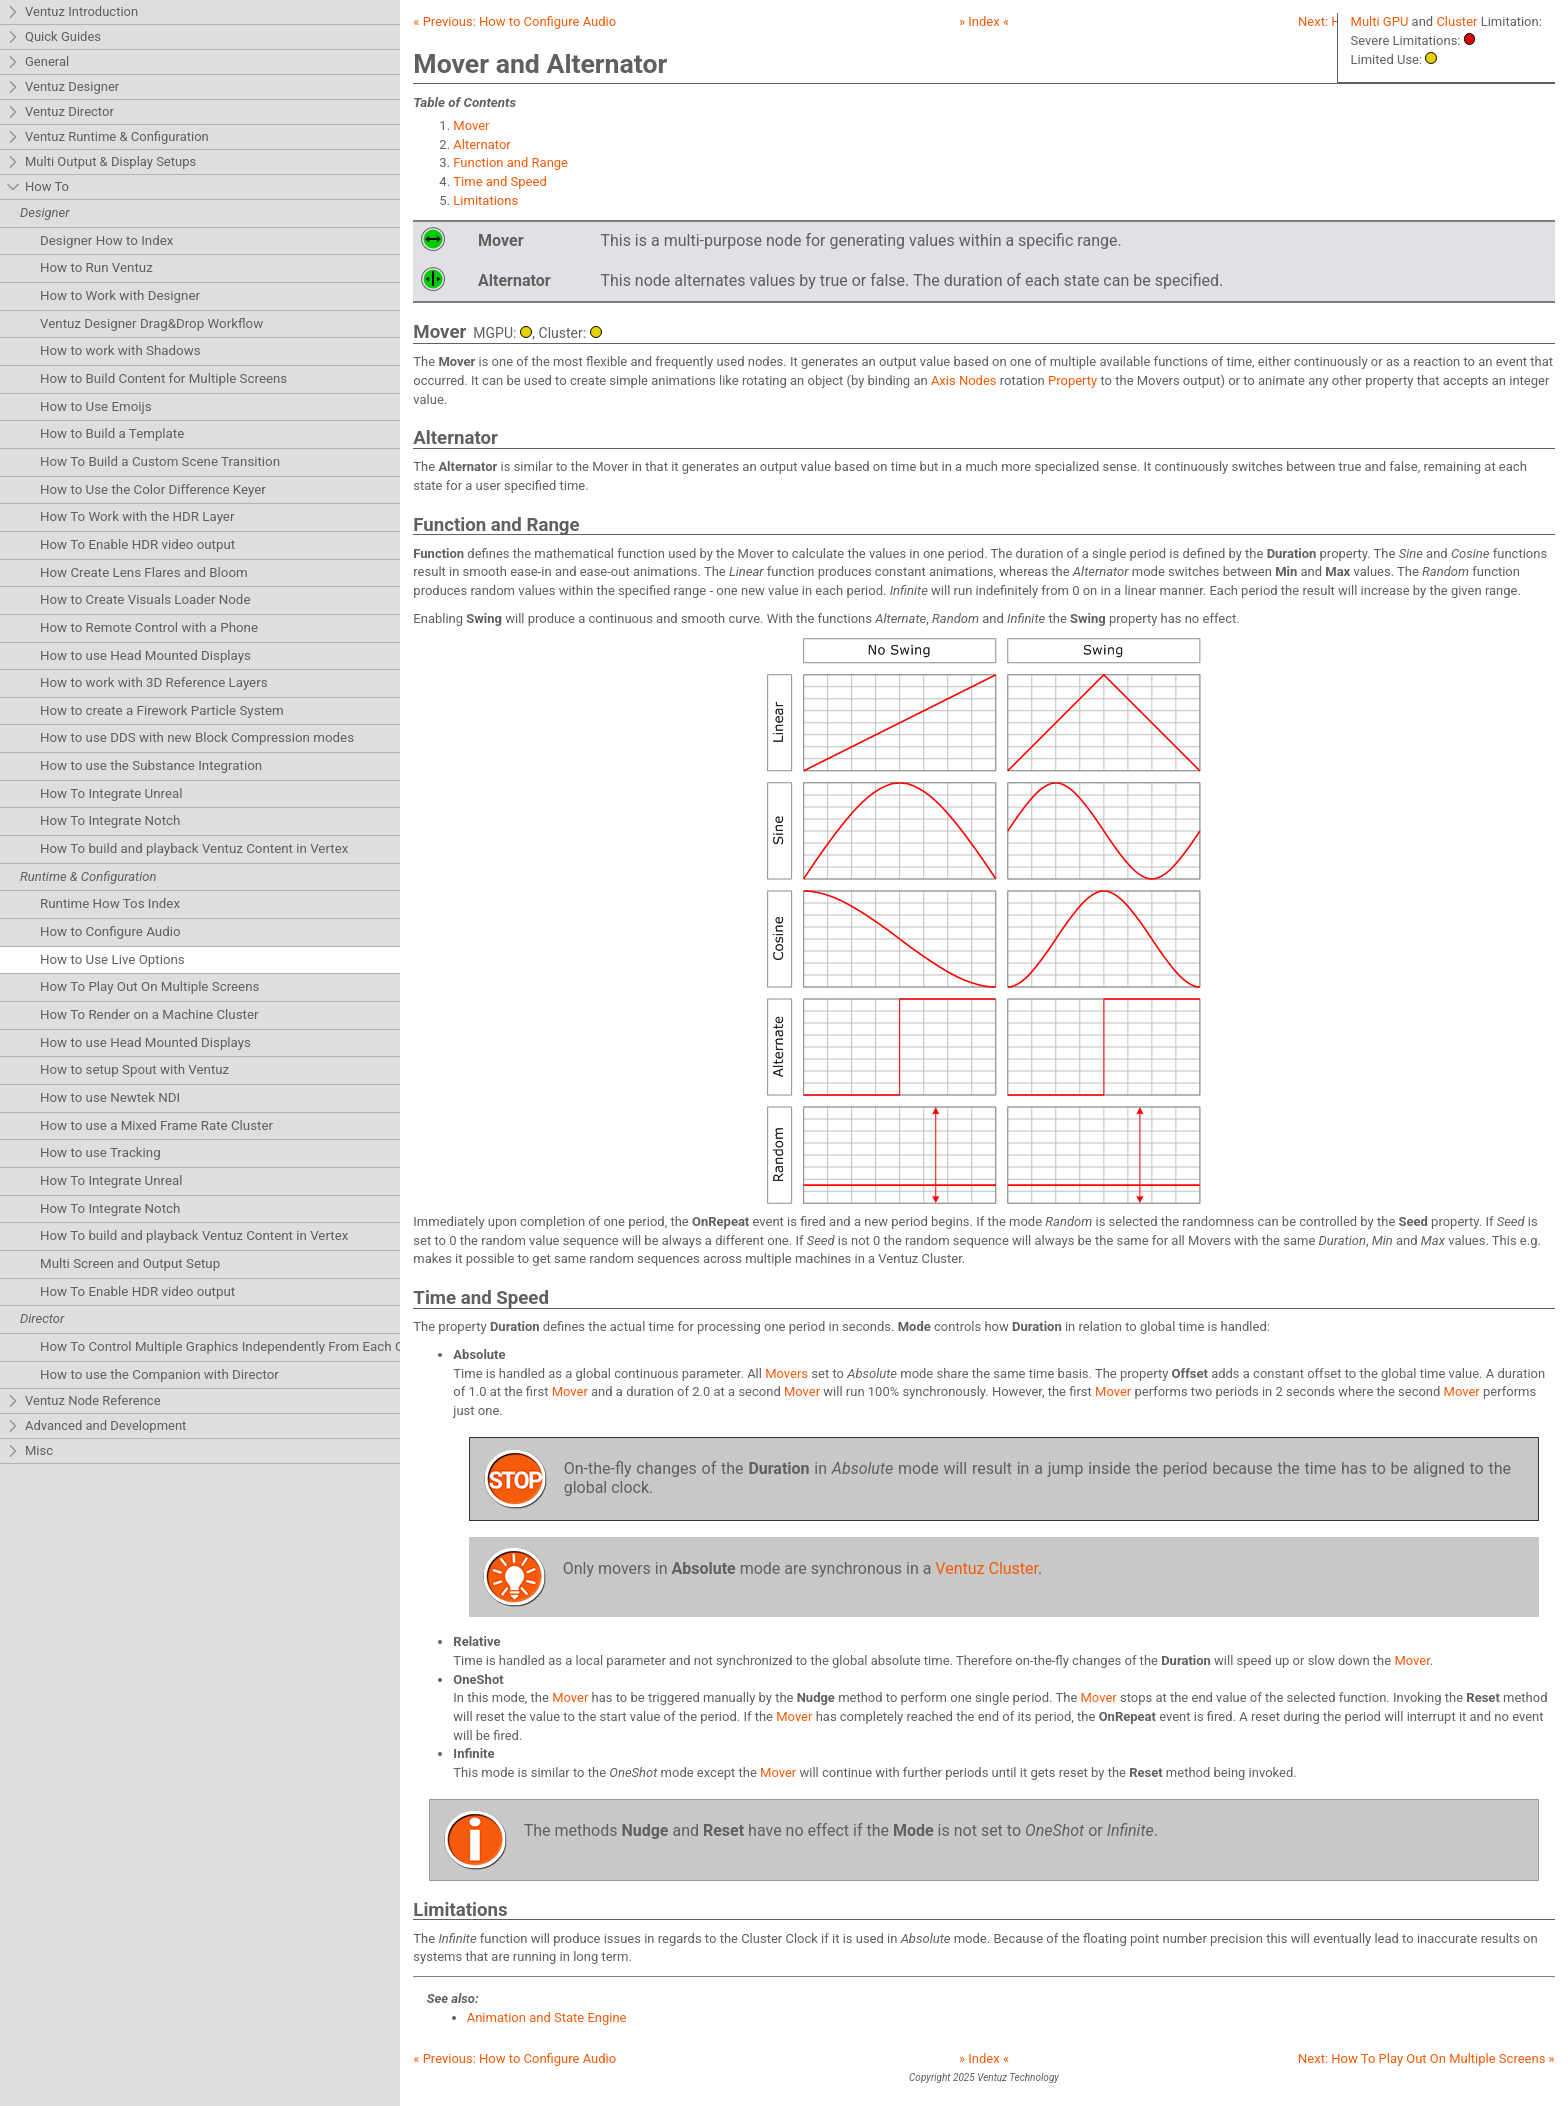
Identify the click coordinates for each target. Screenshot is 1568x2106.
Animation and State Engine (547, 2017)
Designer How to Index (106, 240)
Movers (786, 1373)
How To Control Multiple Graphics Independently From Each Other (233, 1346)
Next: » (1426, 2058)
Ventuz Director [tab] (60, 112)
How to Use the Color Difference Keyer (153, 489)
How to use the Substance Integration (151, 765)
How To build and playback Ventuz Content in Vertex (194, 848)
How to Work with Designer (120, 295)
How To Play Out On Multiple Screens (149, 986)
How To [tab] (37, 187)
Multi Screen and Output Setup (130, 1263)
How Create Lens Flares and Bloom (144, 572)
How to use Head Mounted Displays (145, 655)
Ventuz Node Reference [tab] (83, 1401)
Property (1072, 380)
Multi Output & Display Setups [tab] (101, 162)
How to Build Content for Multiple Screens (163, 378)
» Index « (984, 21)
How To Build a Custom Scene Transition (160, 461)
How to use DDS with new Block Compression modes (197, 737)
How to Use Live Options (112, 959)
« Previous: (514, 21)
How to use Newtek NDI (110, 1097)
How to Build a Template (112, 433)
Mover (471, 125)
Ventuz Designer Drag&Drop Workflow (151, 323)
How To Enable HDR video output (137, 544)
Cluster (1456, 21)
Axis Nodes (964, 380)
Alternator (481, 144)
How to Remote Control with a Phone (149, 627)
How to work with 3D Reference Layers (154, 682)
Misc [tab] (29, 1451)
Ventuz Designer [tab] (62, 87)
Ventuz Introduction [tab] (72, 12)
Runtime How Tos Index (110, 903)
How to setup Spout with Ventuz (134, 1069)
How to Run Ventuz (96, 267)
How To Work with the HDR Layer (137, 516)
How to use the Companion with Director (159, 1374)
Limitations (485, 200)
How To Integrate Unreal (111, 793)
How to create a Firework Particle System (162, 710)
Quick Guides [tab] (53, 37)
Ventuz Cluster (986, 1568)
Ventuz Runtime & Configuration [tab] (107, 137)
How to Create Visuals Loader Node (145, 599)
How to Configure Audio (110, 931)
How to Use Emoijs (96, 406)
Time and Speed (499, 181)
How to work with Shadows (120, 350)
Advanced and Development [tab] (96, 1426)
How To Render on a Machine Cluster (149, 1014)
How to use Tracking (100, 1152)
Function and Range (510, 162)
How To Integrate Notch (110, 820)
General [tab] (37, 62)
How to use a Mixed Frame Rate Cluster (156, 1125)
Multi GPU (1380, 21)
